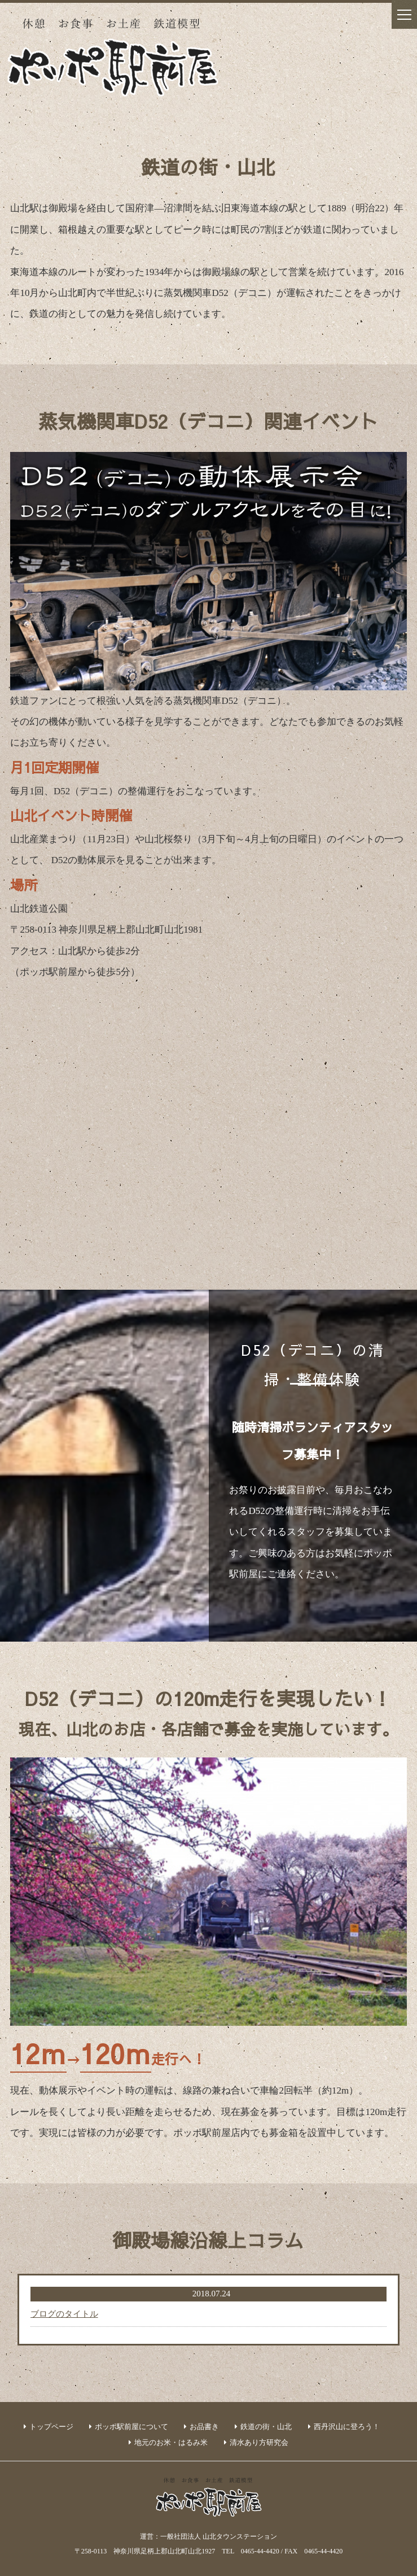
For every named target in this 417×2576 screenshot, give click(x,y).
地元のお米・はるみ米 (171, 2442)
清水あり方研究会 (259, 2442)
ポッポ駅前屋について (131, 2426)
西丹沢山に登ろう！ (347, 2426)
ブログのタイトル (64, 2313)
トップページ (51, 2426)
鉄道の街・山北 (266, 2426)
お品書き (204, 2426)
